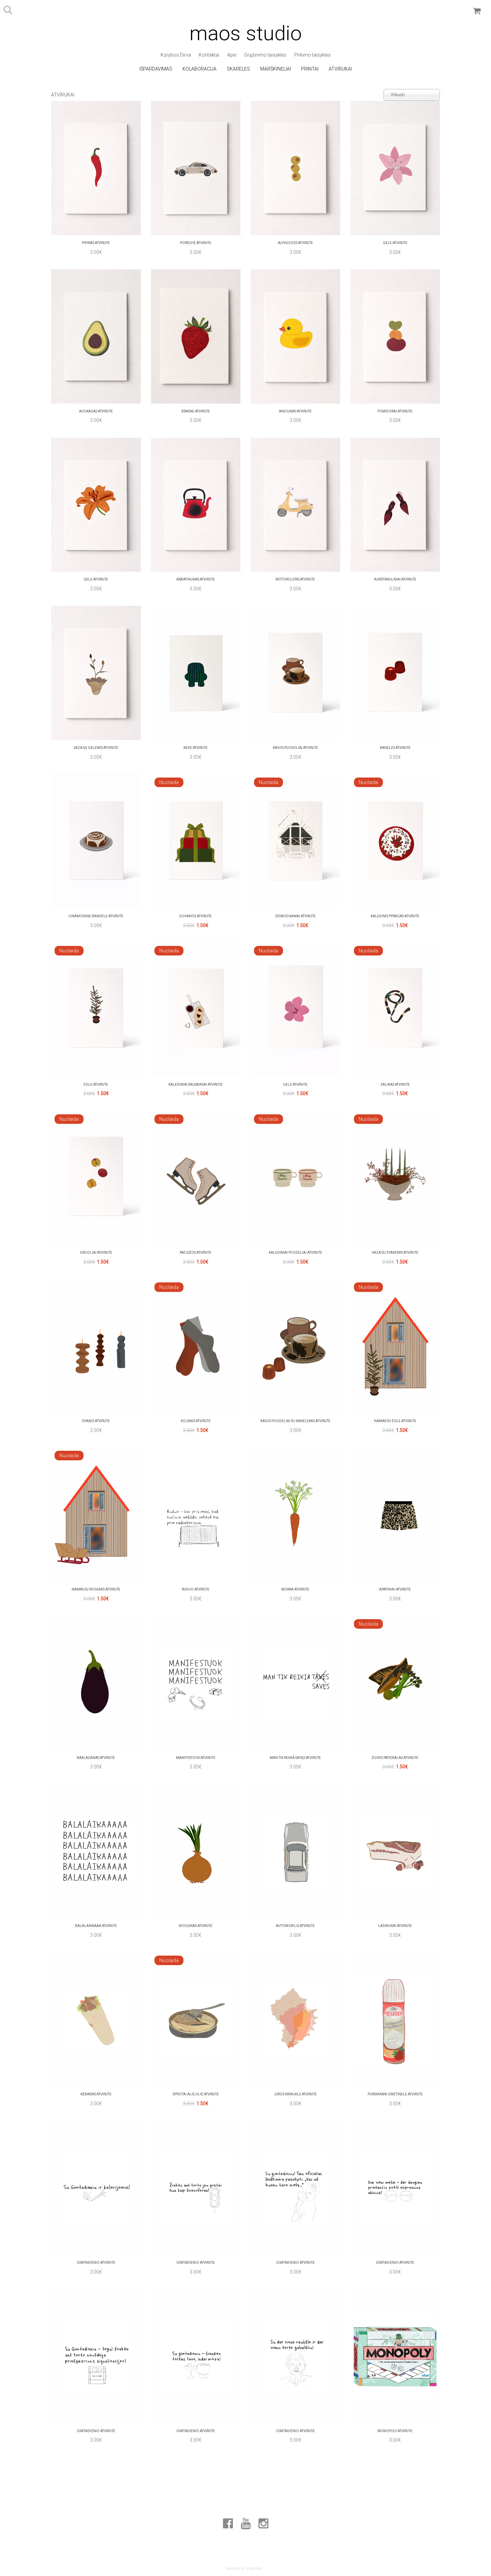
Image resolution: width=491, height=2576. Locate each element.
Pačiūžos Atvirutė (195, 1252)
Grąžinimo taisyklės (265, 55)
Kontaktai (209, 55)
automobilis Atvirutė (295, 1926)
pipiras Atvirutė (96, 243)
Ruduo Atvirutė (195, 1589)
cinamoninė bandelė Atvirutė (95, 916)
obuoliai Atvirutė (96, 1252)
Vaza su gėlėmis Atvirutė (95, 748)
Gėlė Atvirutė (395, 243)
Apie (231, 55)
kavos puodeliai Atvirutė (295, 748)
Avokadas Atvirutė (96, 411)
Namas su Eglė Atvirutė (395, 1421)
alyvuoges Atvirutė (295, 243)
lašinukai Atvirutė (395, 1926)
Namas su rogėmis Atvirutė (96, 1589)
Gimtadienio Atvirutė (96, 2262)
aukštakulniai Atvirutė (395, 579)
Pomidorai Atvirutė (395, 411)
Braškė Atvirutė (195, 411)
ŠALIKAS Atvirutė (395, 1084)
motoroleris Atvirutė (295, 579)
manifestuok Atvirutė (195, 1758)
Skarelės (238, 69)
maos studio (246, 33)
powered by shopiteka (244, 2568)
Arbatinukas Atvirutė (195, 579)
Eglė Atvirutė (96, 1084)
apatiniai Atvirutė (395, 1589)
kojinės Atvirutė (196, 1421)
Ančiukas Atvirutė (295, 411)
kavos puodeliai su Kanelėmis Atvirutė (295, 1421)
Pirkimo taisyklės (312, 55)
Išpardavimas (155, 69)
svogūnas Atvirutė (195, 1926)
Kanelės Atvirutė (395, 748)
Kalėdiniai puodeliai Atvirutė (295, 1252)
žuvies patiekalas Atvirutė (395, 1758)
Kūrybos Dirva (176, 55)
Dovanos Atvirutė (195, 916)
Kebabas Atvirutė (95, 2094)
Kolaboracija (199, 69)
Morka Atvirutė (295, 1589)
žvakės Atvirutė (96, 1421)
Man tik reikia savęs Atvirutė (295, 1758)
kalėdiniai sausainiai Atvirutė (195, 1084)
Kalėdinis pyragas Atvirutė (395, 916)
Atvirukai (340, 69)
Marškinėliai (275, 69)
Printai (309, 69)
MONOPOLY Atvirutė (395, 2431)
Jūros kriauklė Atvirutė (295, 2094)
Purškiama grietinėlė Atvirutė (395, 2094)
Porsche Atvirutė (195, 243)
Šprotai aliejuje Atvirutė (196, 2094)
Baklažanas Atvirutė (96, 1758)
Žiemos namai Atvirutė (295, 916)
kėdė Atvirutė (195, 748)
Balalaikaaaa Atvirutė (96, 1926)
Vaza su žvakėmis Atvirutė (395, 1252)
